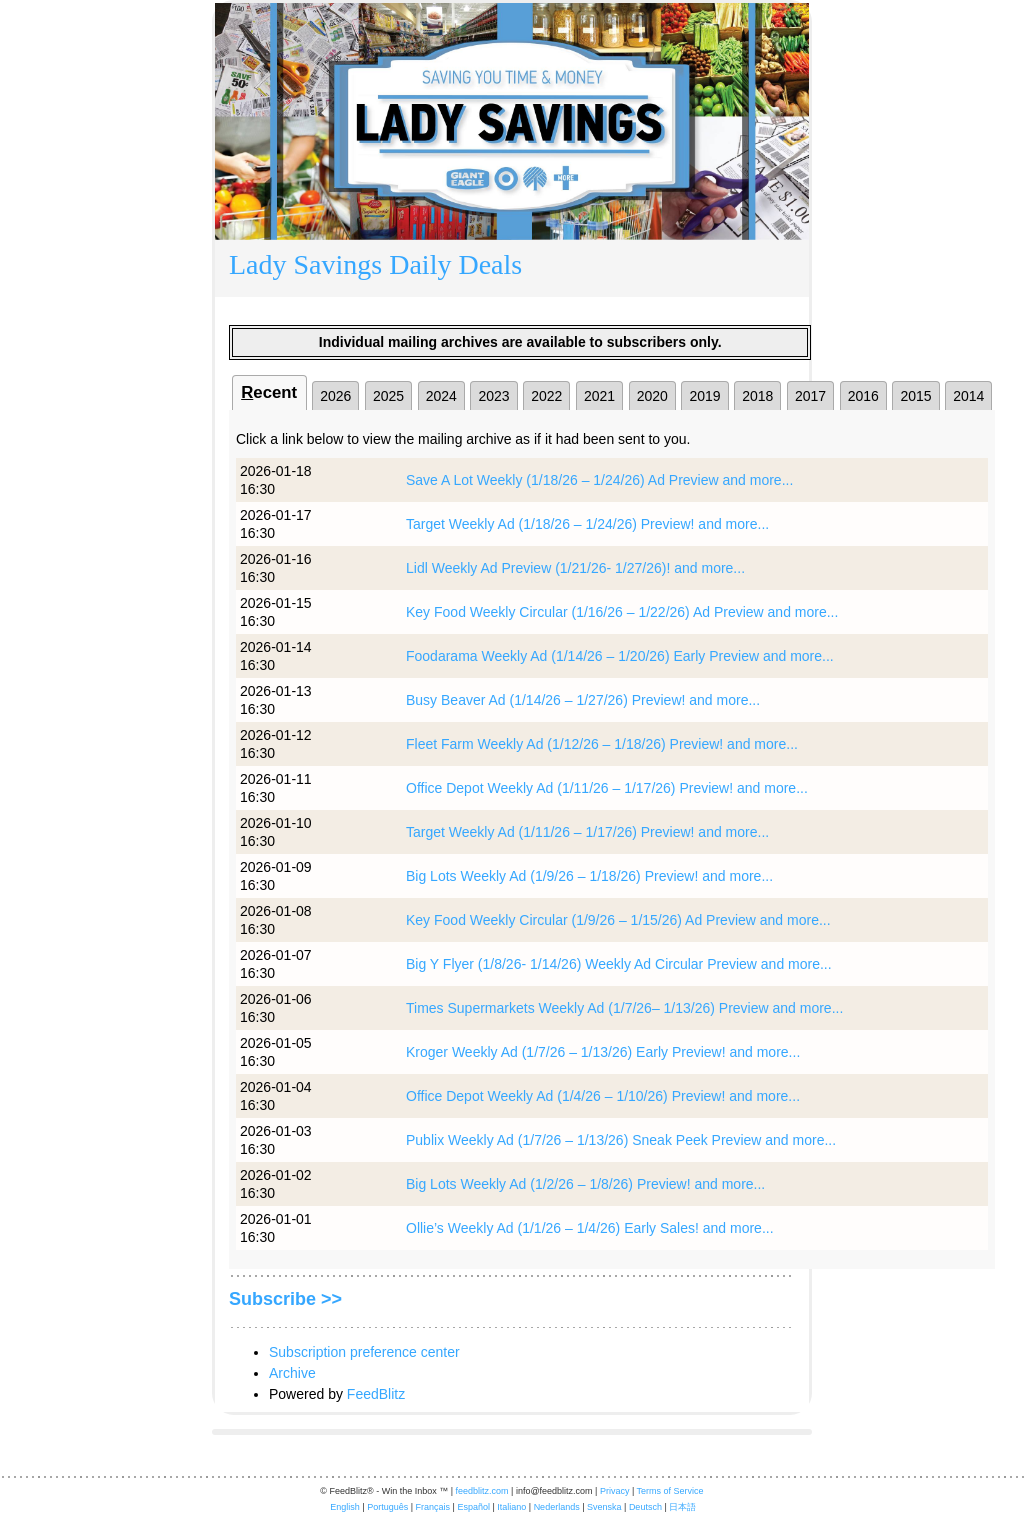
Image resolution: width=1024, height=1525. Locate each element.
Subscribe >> (285, 1299)
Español (473, 1507)
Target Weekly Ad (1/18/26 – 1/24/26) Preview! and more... (587, 524)
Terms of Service (670, 1491)
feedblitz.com (482, 1491)
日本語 (682, 1507)
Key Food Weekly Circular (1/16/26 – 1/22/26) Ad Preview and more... (622, 612)
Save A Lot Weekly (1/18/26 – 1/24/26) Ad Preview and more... (599, 480)
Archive (292, 1373)
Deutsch (645, 1507)
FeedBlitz (376, 1394)
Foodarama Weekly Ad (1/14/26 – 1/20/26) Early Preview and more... (620, 656)
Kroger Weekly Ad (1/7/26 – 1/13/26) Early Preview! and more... (603, 1052)
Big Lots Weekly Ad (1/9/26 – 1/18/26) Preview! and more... (589, 876)
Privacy (615, 1491)
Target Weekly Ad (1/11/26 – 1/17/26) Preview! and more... (587, 832)
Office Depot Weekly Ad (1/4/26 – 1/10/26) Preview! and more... (603, 1096)
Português (387, 1507)
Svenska (604, 1507)
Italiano (511, 1507)
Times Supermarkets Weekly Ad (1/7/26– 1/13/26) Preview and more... (624, 1008)
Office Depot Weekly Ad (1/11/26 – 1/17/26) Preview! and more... (607, 788)
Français (433, 1507)
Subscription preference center (364, 1352)
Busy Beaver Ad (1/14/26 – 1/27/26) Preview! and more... (583, 700)
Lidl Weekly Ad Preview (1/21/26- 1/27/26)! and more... (575, 568)
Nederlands (557, 1507)
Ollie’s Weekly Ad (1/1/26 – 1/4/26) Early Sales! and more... (590, 1228)
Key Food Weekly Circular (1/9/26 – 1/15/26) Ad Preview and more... (618, 920)
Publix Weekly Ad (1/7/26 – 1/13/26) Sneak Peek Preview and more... (621, 1140)
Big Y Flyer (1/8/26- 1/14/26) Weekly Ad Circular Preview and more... (619, 964)
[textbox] (512, 268)
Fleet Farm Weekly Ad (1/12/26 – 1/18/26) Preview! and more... (602, 744)
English (345, 1507)
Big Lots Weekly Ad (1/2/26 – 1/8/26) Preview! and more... (585, 1184)
